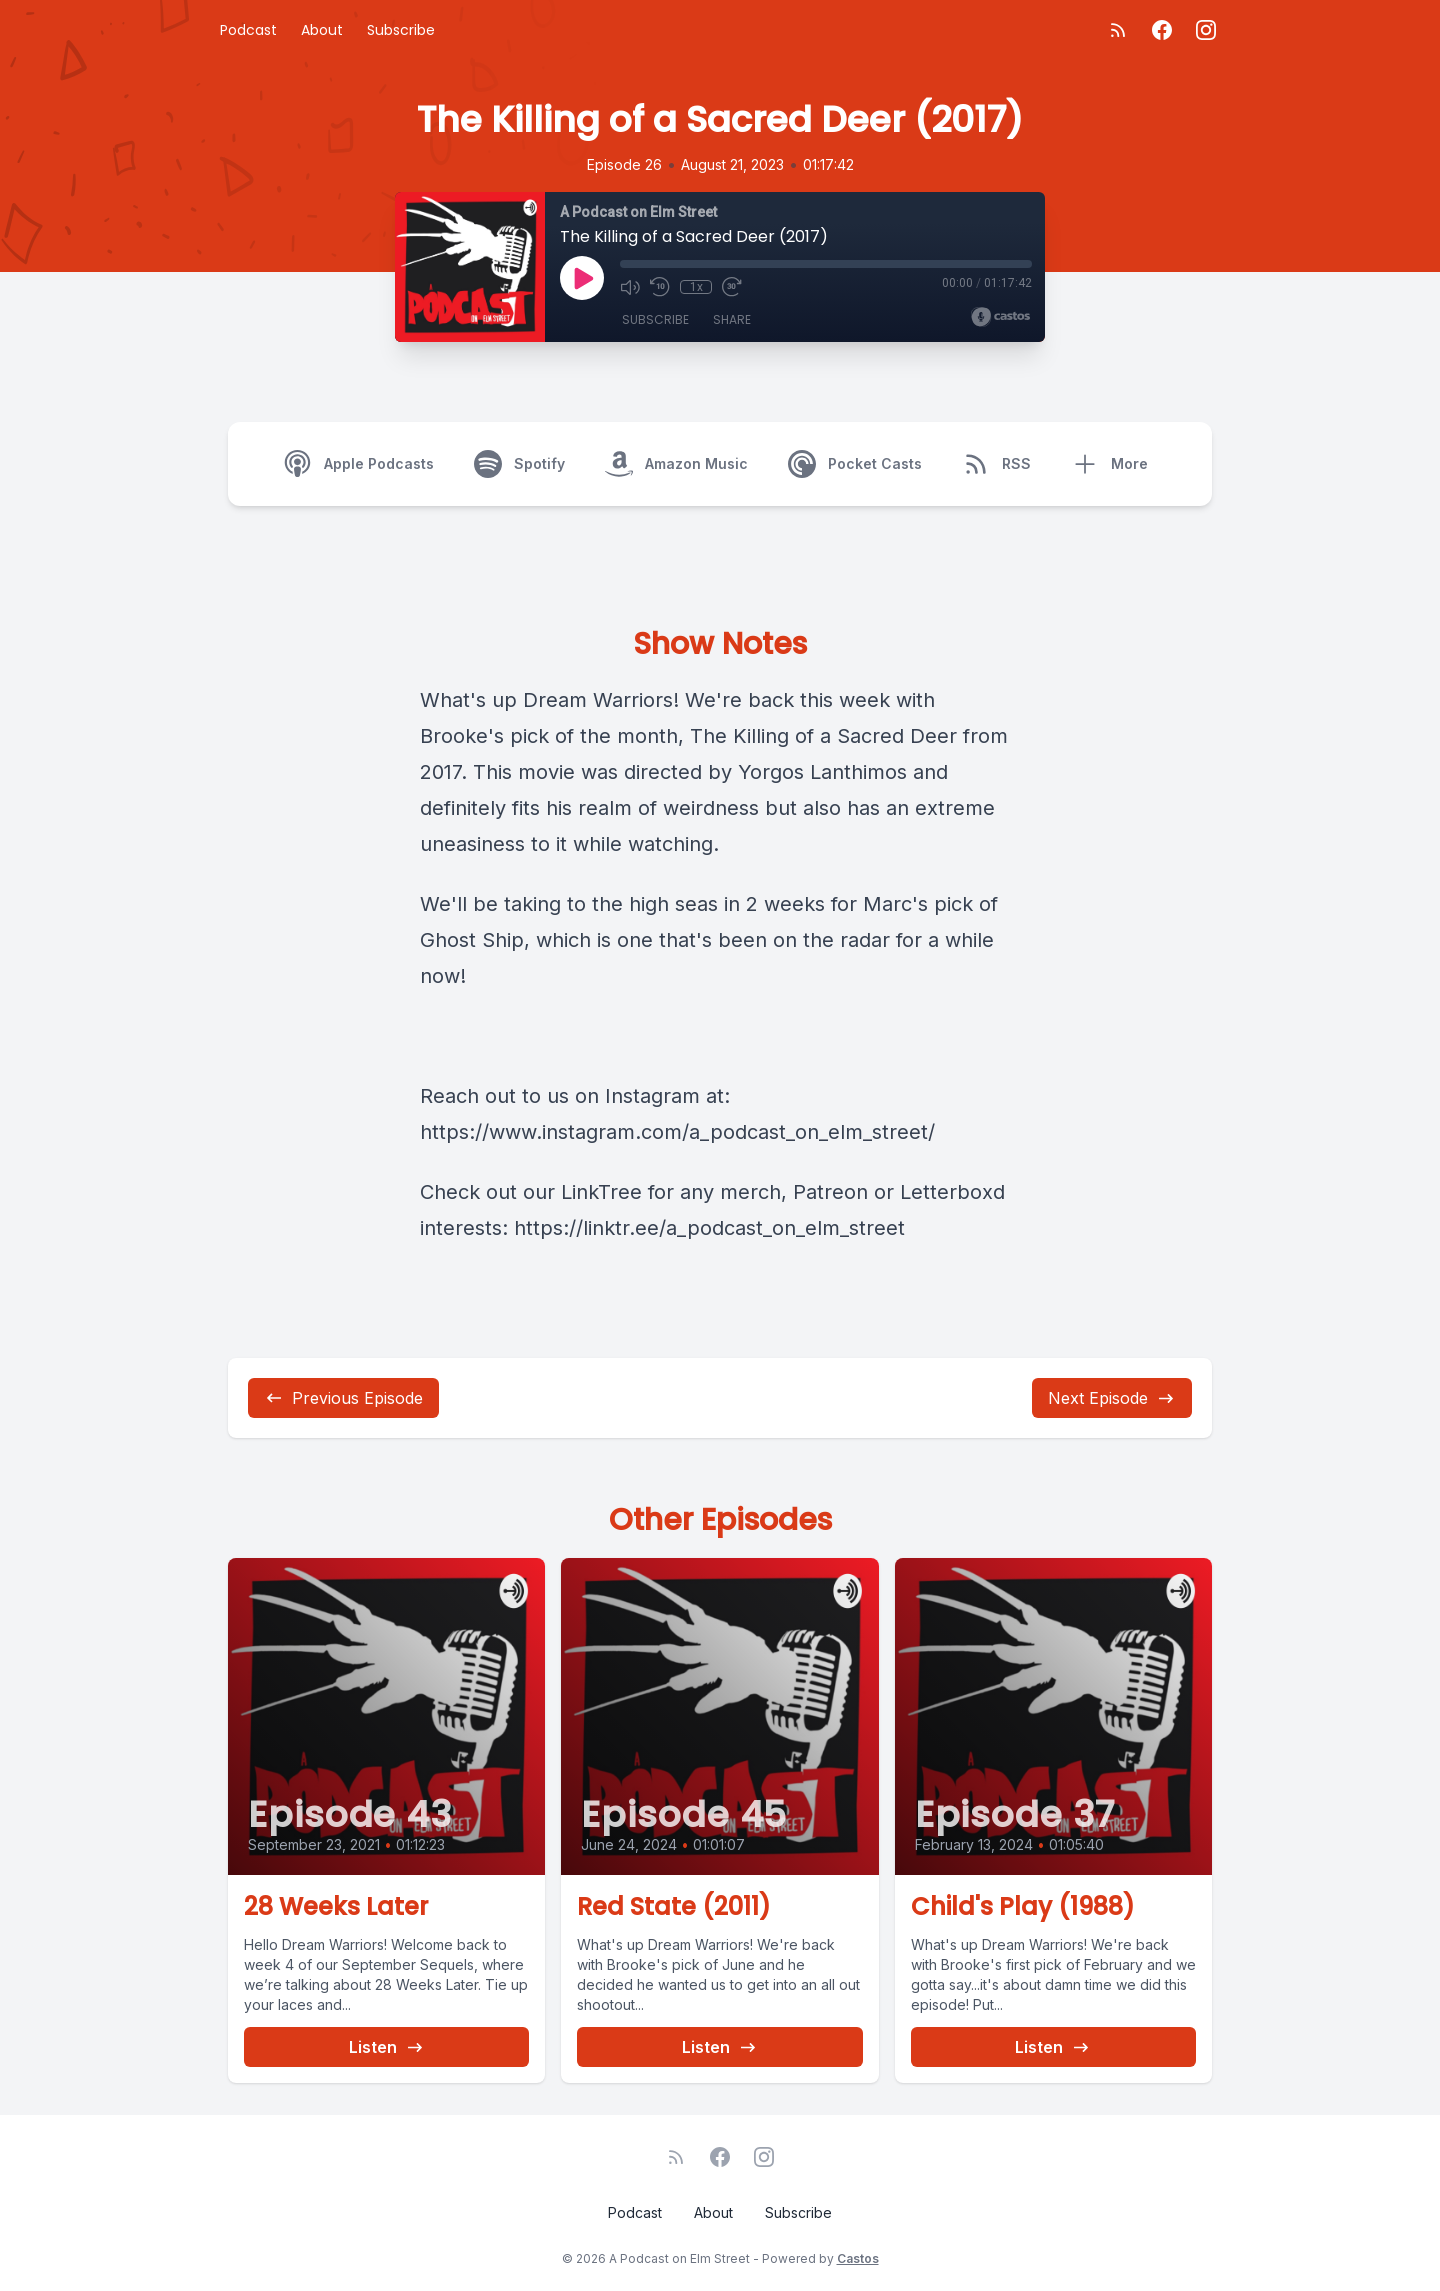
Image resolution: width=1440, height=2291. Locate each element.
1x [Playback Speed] (696, 287)
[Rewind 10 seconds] (660, 287)
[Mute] (630, 287)
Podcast (248, 30)
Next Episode (1112, 1398)
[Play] (582, 278)
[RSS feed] (1118, 30)
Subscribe (401, 30)
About (322, 30)
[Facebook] (1162, 30)
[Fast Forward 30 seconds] (732, 287)
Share (732, 319)
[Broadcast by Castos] (1000, 317)
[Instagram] (1206, 30)
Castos (858, 2258)
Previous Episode (343, 1398)
